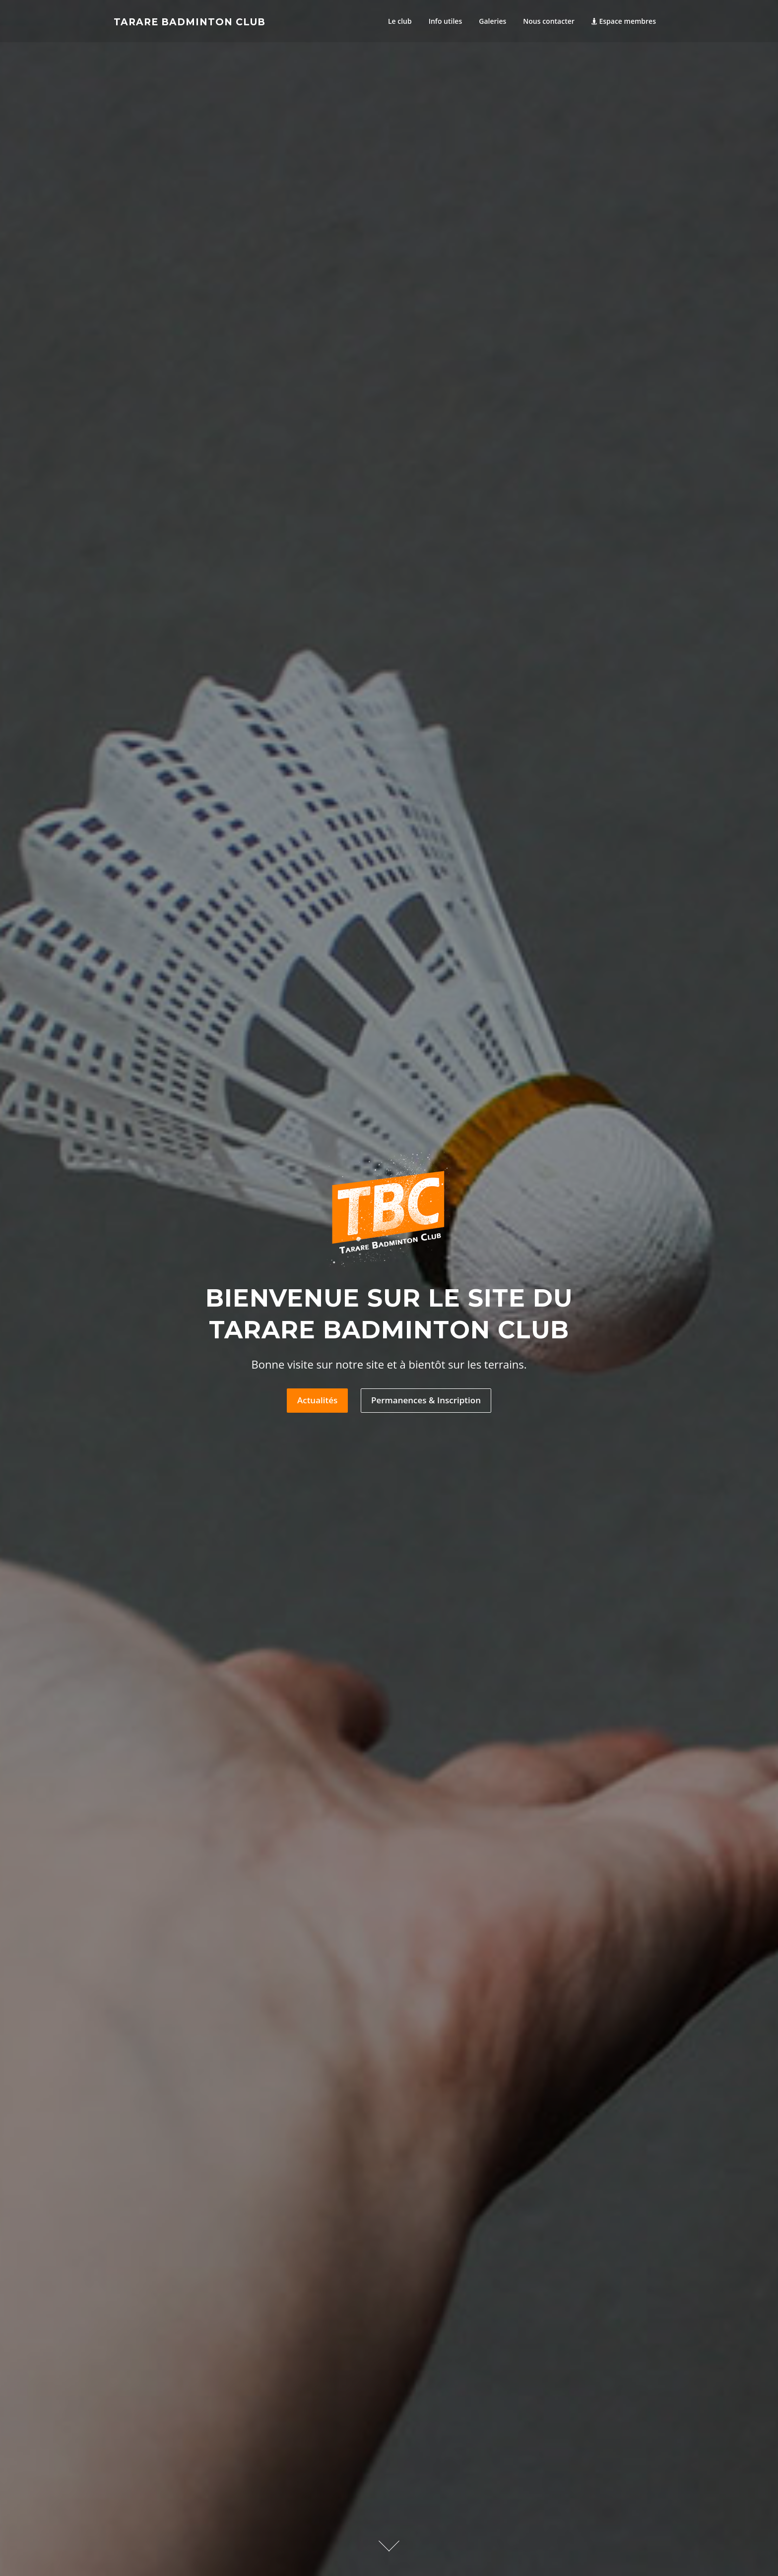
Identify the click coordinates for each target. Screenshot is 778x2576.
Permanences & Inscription (426, 1401)
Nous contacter (549, 21)
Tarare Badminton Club (189, 21)
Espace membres (623, 21)
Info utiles (445, 21)
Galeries (492, 21)
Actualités (317, 1401)
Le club (400, 21)
